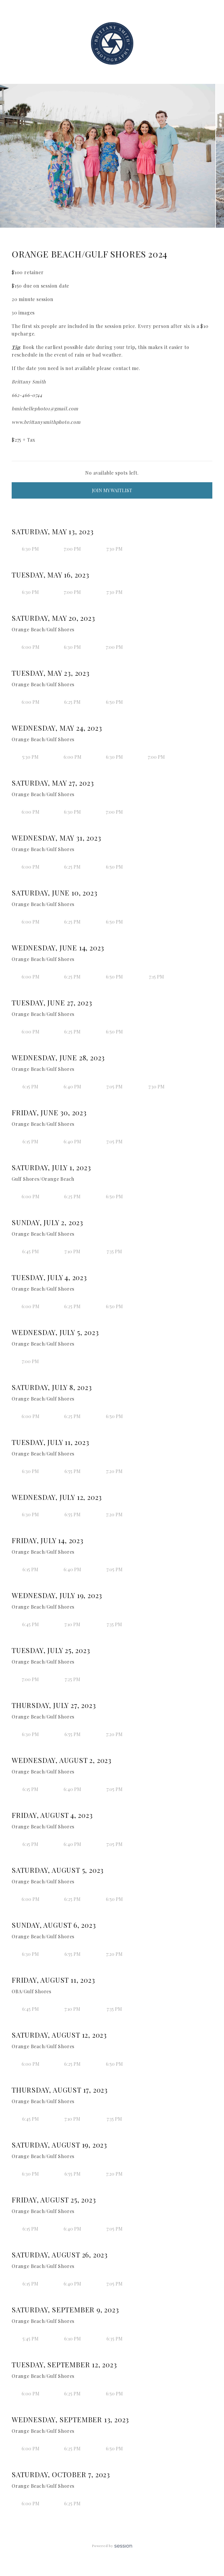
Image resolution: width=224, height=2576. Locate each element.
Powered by (112, 2545)
